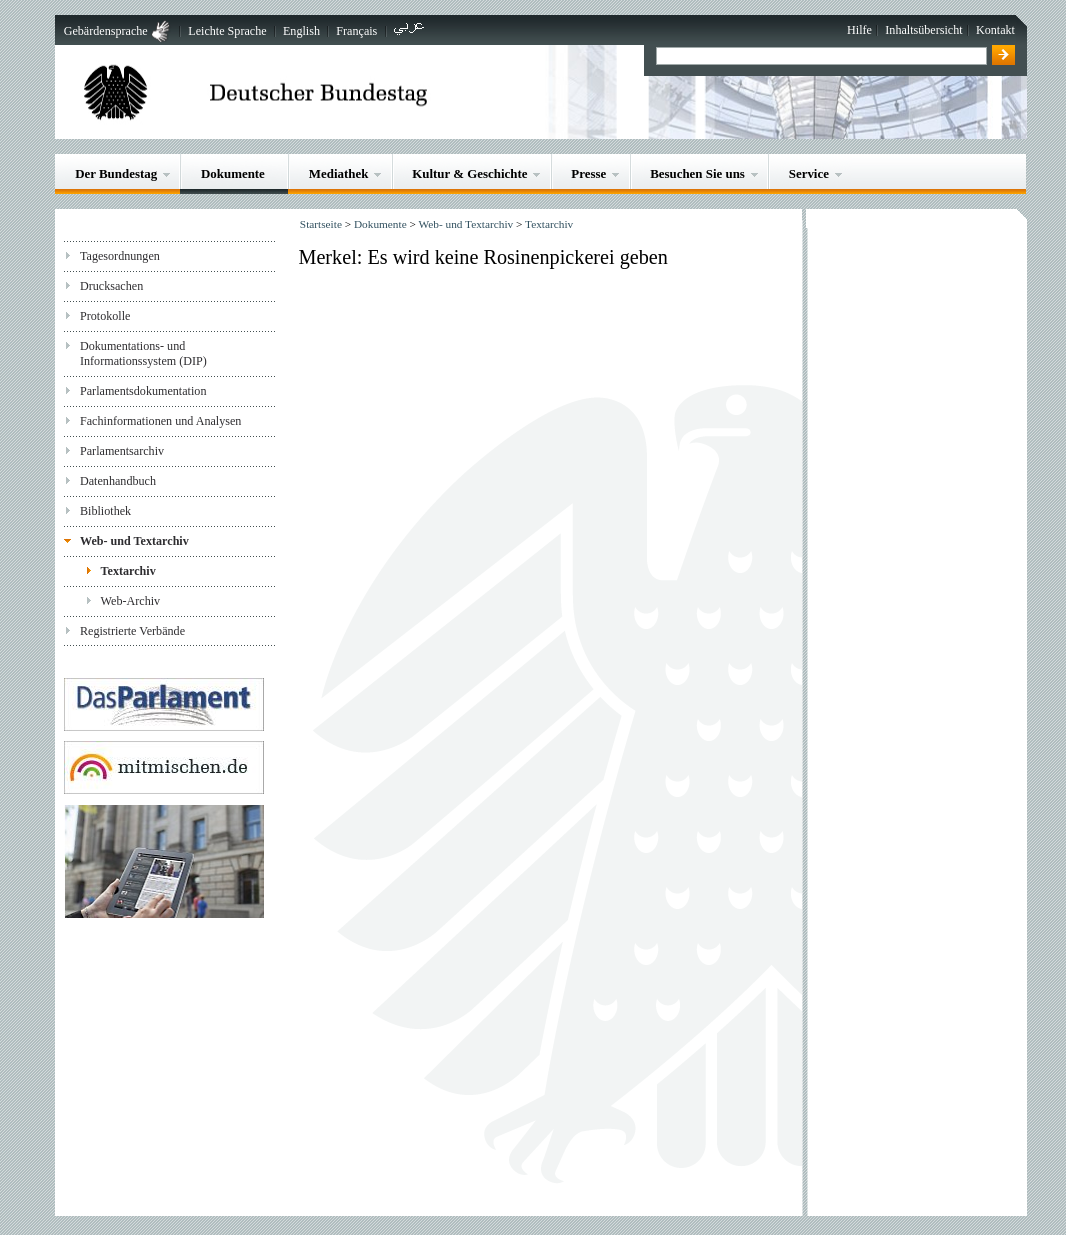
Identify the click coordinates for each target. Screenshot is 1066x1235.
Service (809, 173)
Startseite (321, 224)
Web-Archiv (131, 601)
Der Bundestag (116, 173)
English (301, 31)
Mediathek (339, 173)
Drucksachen (111, 286)
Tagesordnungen (120, 256)
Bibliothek (105, 511)
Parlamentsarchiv (122, 451)
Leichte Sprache (227, 31)
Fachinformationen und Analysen (160, 421)
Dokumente (233, 173)
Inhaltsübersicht (923, 30)
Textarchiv (128, 571)
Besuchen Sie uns (697, 173)
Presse (588, 173)
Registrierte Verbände (132, 631)
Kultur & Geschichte (469, 173)
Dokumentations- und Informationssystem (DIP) (143, 353)
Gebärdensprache (106, 31)
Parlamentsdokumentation (143, 391)
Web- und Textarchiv (134, 541)
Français (356, 31)
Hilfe (859, 30)
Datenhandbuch (118, 481)
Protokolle (105, 316)
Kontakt (995, 30)
